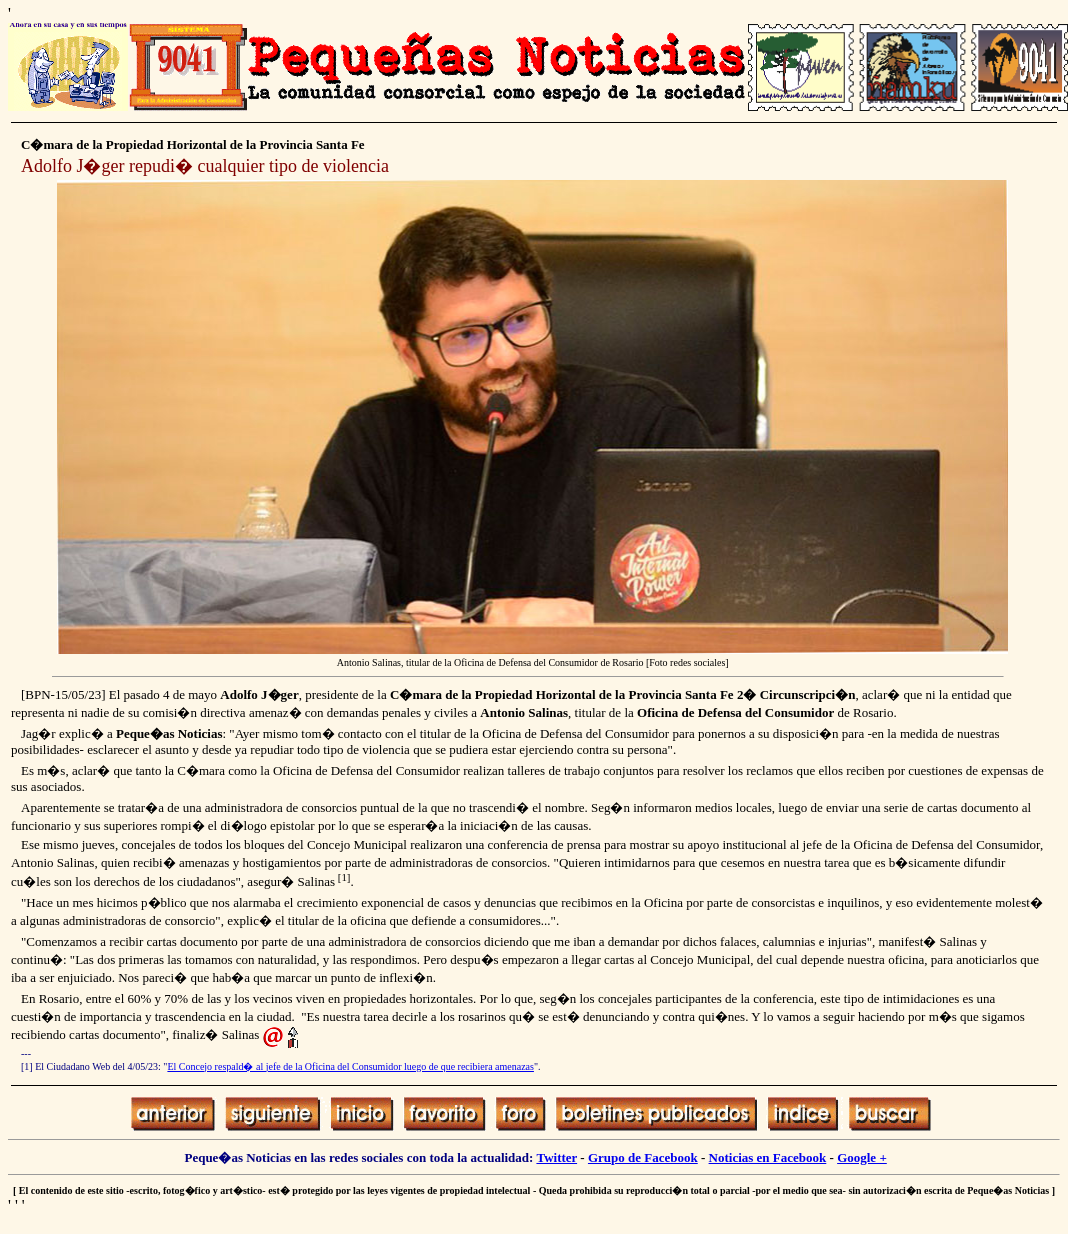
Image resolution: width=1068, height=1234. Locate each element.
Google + (862, 1157)
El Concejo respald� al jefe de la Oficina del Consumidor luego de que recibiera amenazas (350, 1066)
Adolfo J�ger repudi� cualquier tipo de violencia (205, 166)
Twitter (556, 1157)
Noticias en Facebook (768, 1157)
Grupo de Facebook (643, 1157)
